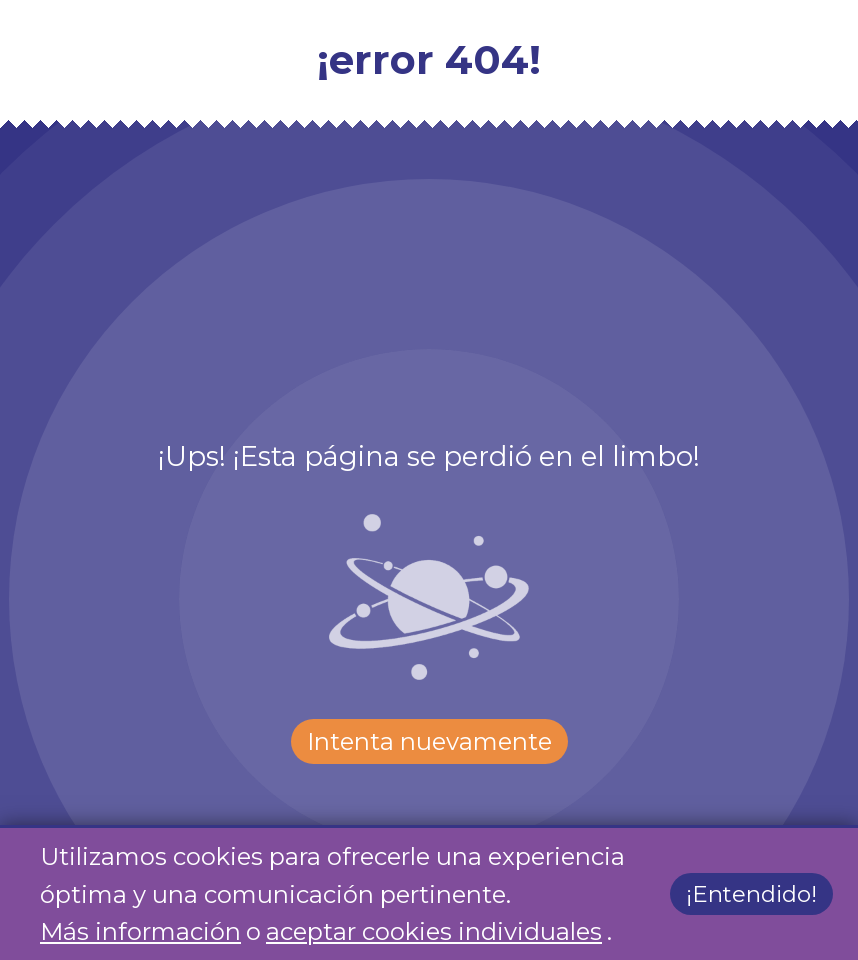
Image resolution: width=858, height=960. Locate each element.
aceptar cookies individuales (434, 931)
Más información (140, 931)
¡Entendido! (751, 895)
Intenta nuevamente (429, 741)
